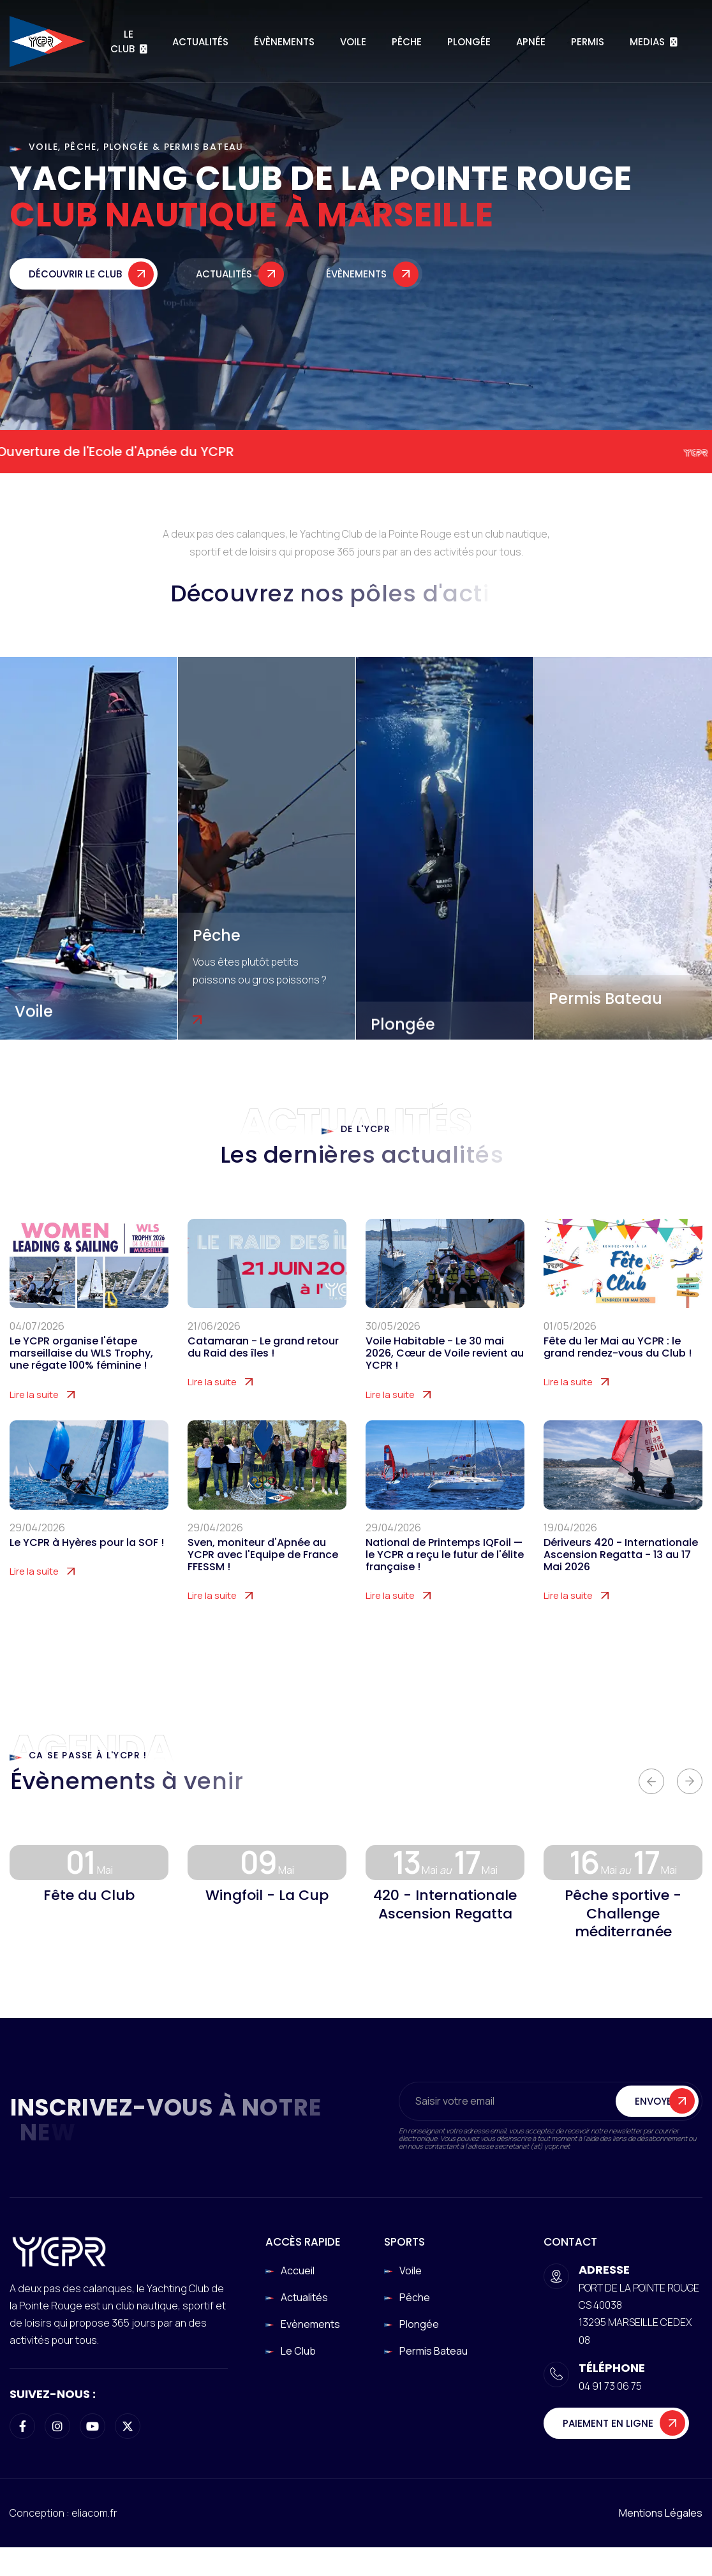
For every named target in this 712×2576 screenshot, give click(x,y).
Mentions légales (660, 2513)
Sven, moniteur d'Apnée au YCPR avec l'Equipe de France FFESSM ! (263, 1577)
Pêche (407, 41)
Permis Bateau (605, 997)
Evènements (310, 2324)
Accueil (298, 2270)
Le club (298, 2351)
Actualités (200, 41)
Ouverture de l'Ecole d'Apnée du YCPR (136, 451)
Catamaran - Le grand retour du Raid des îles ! (263, 1369)
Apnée (530, 41)
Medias (647, 41)
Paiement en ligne (608, 2423)
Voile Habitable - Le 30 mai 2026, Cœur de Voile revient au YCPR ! (445, 1375)
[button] (651, 1781)
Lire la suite (34, 1417)
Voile (353, 41)
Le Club (122, 41)
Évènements (284, 41)
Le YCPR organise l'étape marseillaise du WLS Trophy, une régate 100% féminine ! (81, 1375)
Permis (587, 41)
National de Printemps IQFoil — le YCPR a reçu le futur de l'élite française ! (445, 1577)
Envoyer (656, 2123)
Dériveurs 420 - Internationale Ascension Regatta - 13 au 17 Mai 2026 (621, 1577)
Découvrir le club (75, 281)
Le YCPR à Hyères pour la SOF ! (87, 1565)
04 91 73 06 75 (610, 2386)
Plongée (469, 41)
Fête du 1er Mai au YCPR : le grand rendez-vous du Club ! (618, 1369)
